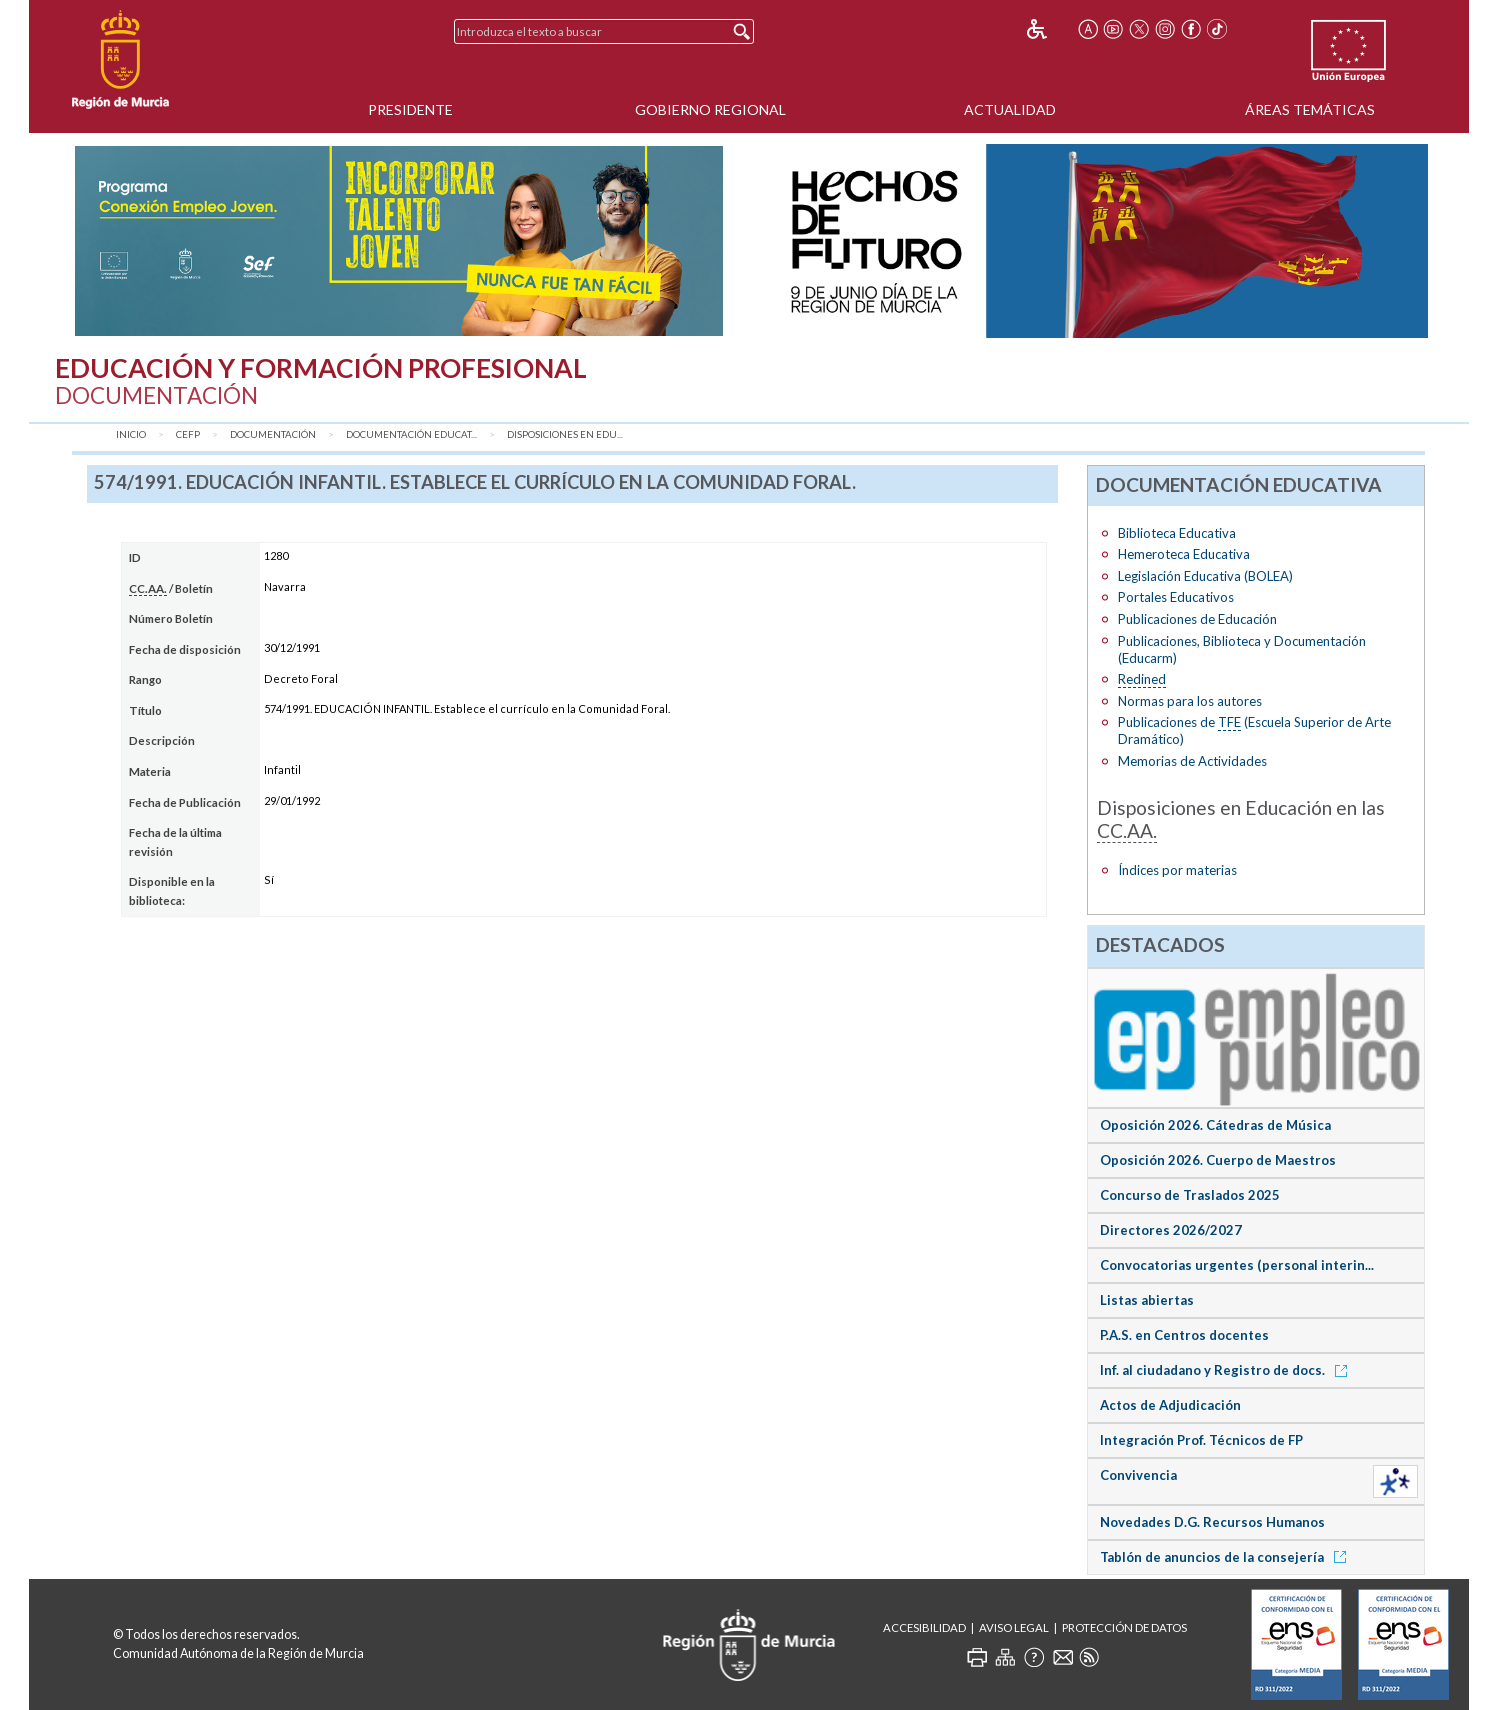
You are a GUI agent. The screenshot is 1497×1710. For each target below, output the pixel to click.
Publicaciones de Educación (1197, 619)
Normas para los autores (1190, 701)
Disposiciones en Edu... (565, 434)
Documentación (273, 434)
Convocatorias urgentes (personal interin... (1237, 1265)
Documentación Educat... (411, 434)
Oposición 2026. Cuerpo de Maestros (1218, 1160)
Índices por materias (1177, 870)
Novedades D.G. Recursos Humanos (1212, 1522)
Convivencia (1138, 1475)
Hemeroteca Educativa (1184, 554)
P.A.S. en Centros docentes (1184, 1335)
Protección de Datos (1124, 1627)
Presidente (410, 109)
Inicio (131, 434)
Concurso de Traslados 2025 (1190, 1195)
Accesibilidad (924, 1627)
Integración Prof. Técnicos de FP (1201, 1440)
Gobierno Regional (710, 109)
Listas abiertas (1147, 1300)
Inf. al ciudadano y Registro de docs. (1227, 1370)
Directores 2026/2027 (1171, 1230)
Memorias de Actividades (1192, 761)
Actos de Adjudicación (1170, 1405)
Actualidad (1010, 109)
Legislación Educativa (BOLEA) (1205, 576)
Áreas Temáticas (1310, 109)
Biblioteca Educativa (1177, 533)
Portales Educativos (1176, 597)
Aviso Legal (1014, 1627)
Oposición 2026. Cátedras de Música (1215, 1125)
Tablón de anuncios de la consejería (1226, 1557)
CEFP (188, 434)
